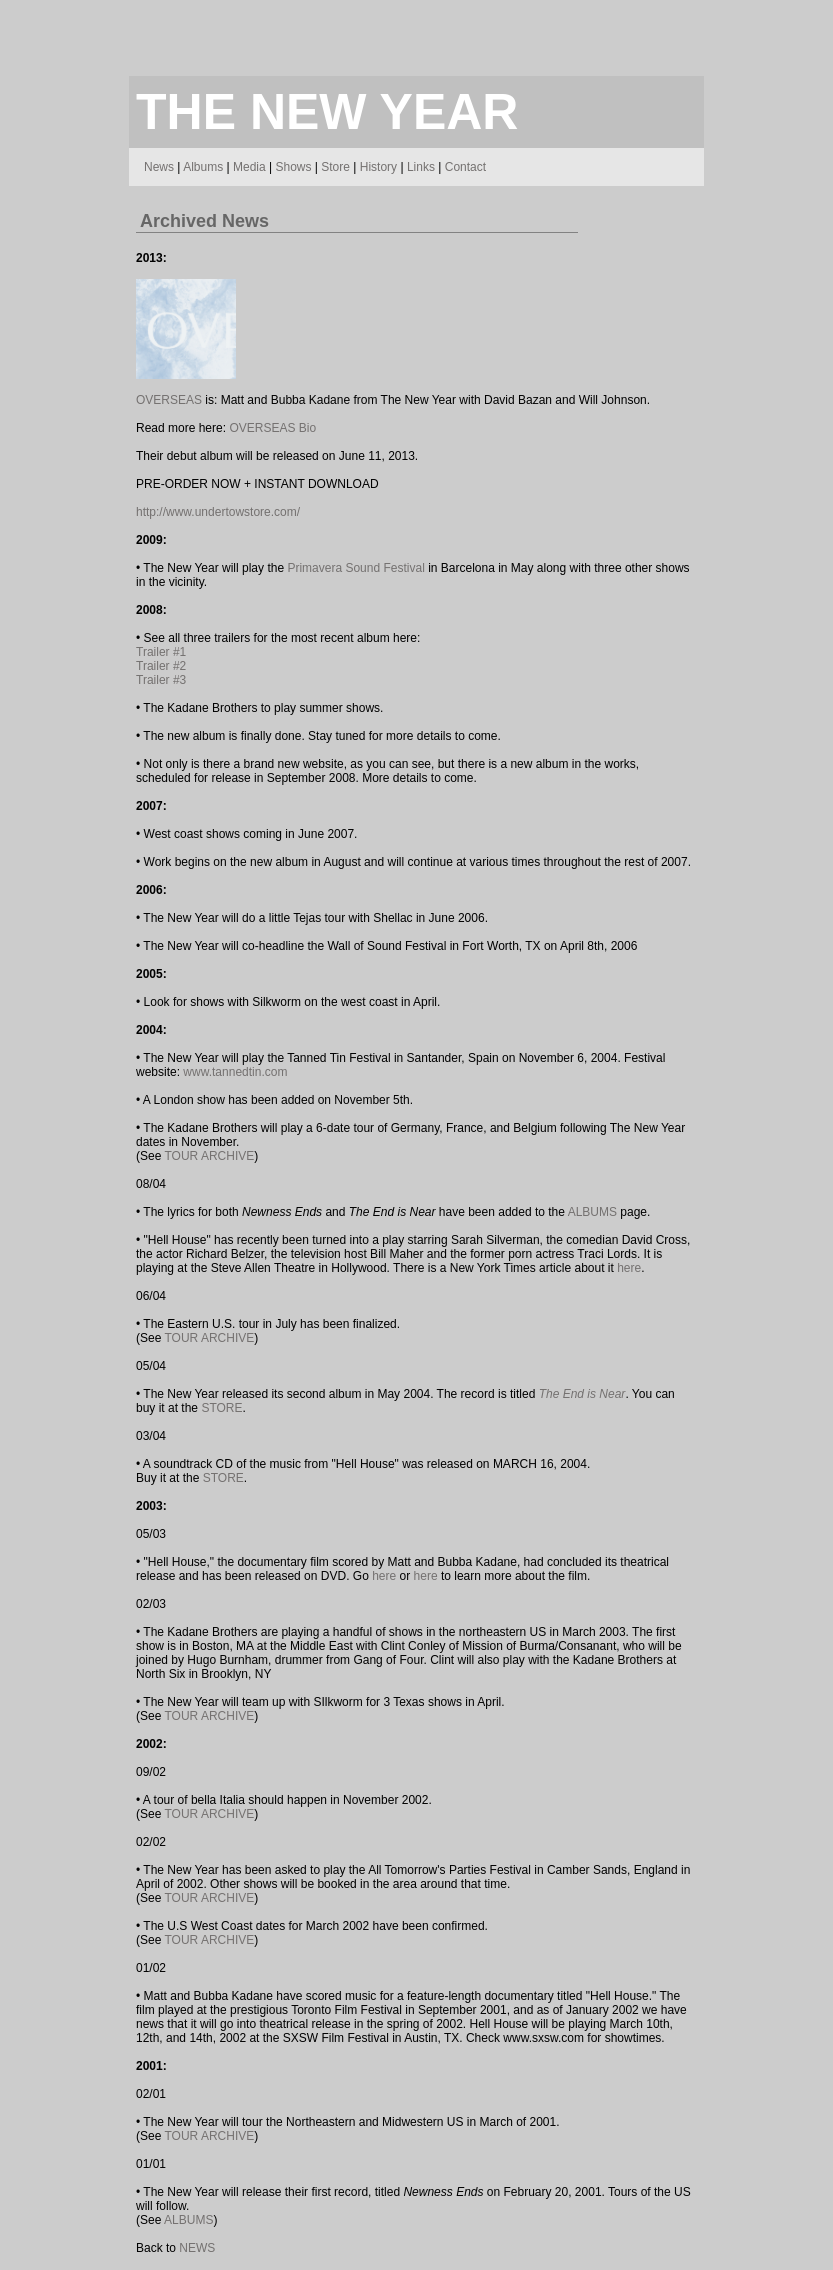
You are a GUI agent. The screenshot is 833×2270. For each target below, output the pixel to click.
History (378, 167)
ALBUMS (592, 1212)
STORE (221, 1408)
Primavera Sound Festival (355, 568)
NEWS (197, 2248)
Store (335, 167)
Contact (465, 167)
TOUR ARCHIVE (209, 1156)
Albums (203, 167)
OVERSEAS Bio (272, 428)
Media (249, 167)
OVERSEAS (169, 400)
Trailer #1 (161, 652)
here (629, 1268)
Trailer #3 (161, 680)
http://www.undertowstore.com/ (218, 512)
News (159, 167)
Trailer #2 (161, 666)
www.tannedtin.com (235, 1072)
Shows (293, 167)
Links (421, 167)
